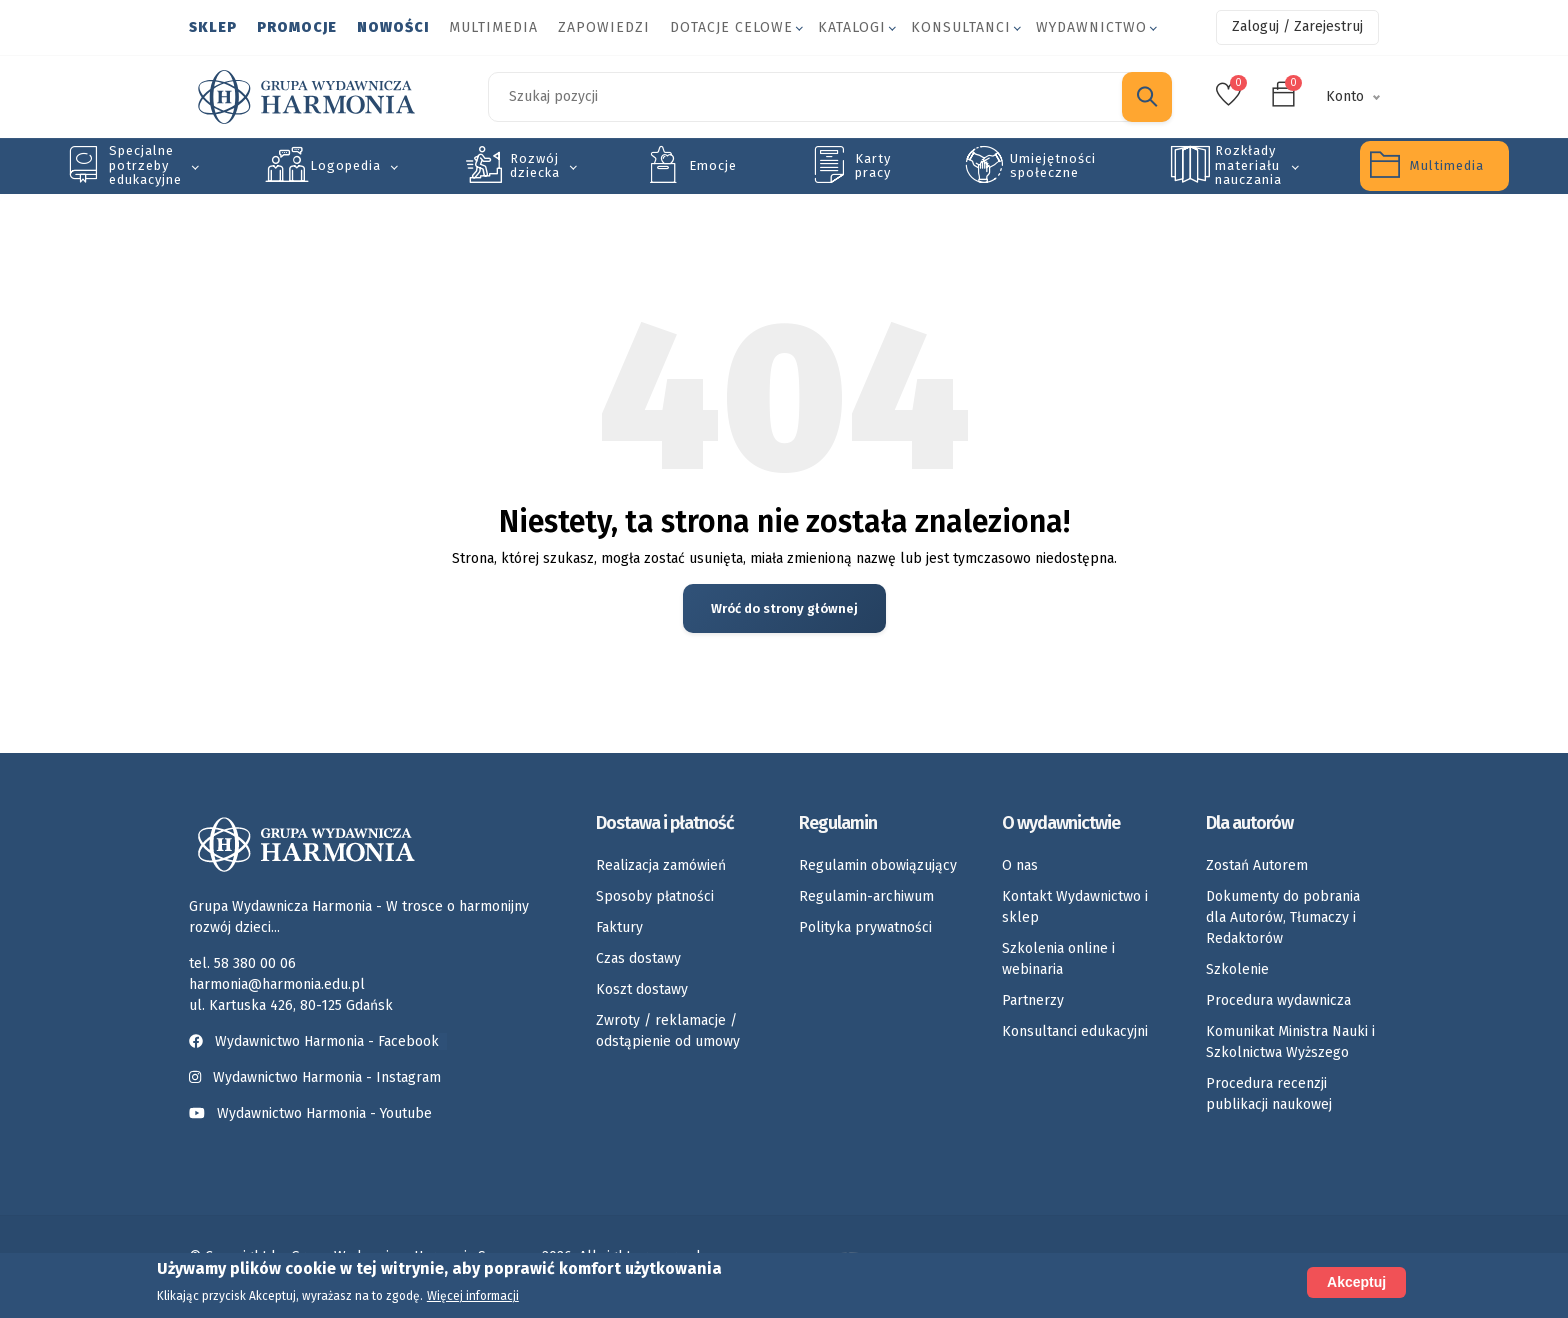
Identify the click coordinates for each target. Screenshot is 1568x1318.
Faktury (619, 927)
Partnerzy (1033, 1000)
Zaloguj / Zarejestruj (1297, 26)
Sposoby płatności (655, 896)
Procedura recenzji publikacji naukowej (1269, 1094)
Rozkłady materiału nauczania (1248, 165)
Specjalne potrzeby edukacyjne (145, 165)
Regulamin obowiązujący (878, 865)
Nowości (393, 27)
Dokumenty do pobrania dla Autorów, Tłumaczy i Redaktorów (1283, 917)
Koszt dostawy (642, 989)
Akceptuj (1356, 1282)
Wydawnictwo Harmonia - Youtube (324, 1113)
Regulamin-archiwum (866, 896)
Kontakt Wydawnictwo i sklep (1075, 907)
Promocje (297, 27)
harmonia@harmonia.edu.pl (277, 984)
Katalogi (852, 27)
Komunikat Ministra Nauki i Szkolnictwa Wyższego (1290, 1042)
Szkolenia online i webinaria (1058, 959)
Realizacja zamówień (661, 865)
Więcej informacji (473, 1297)
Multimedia (493, 27)
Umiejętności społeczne (1053, 165)
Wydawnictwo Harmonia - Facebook (318, 1041)
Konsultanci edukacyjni (1075, 1031)
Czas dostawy (638, 958)
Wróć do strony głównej (784, 608)
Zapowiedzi (604, 27)
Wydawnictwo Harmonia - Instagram (327, 1077)
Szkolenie (1237, 969)
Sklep (213, 27)
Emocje (713, 165)
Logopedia (345, 165)
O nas (1020, 865)
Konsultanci (961, 27)
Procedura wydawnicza (1278, 1000)
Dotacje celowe (731, 27)
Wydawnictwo (1091, 27)
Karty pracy (873, 165)
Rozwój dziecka (535, 165)
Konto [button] (1345, 96)
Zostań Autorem (1257, 865)
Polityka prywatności (865, 927)
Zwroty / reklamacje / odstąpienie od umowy (668, 1031)
